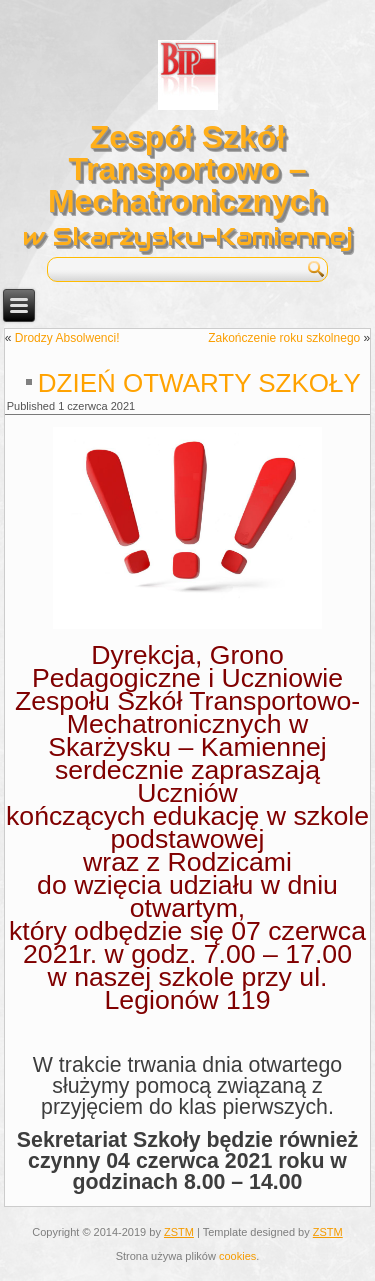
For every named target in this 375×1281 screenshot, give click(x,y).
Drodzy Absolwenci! (67, 338)
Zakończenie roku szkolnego (284, 338)
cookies (237, 1256)
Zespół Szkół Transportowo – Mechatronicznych (187, 169)
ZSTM (179, 1232)
